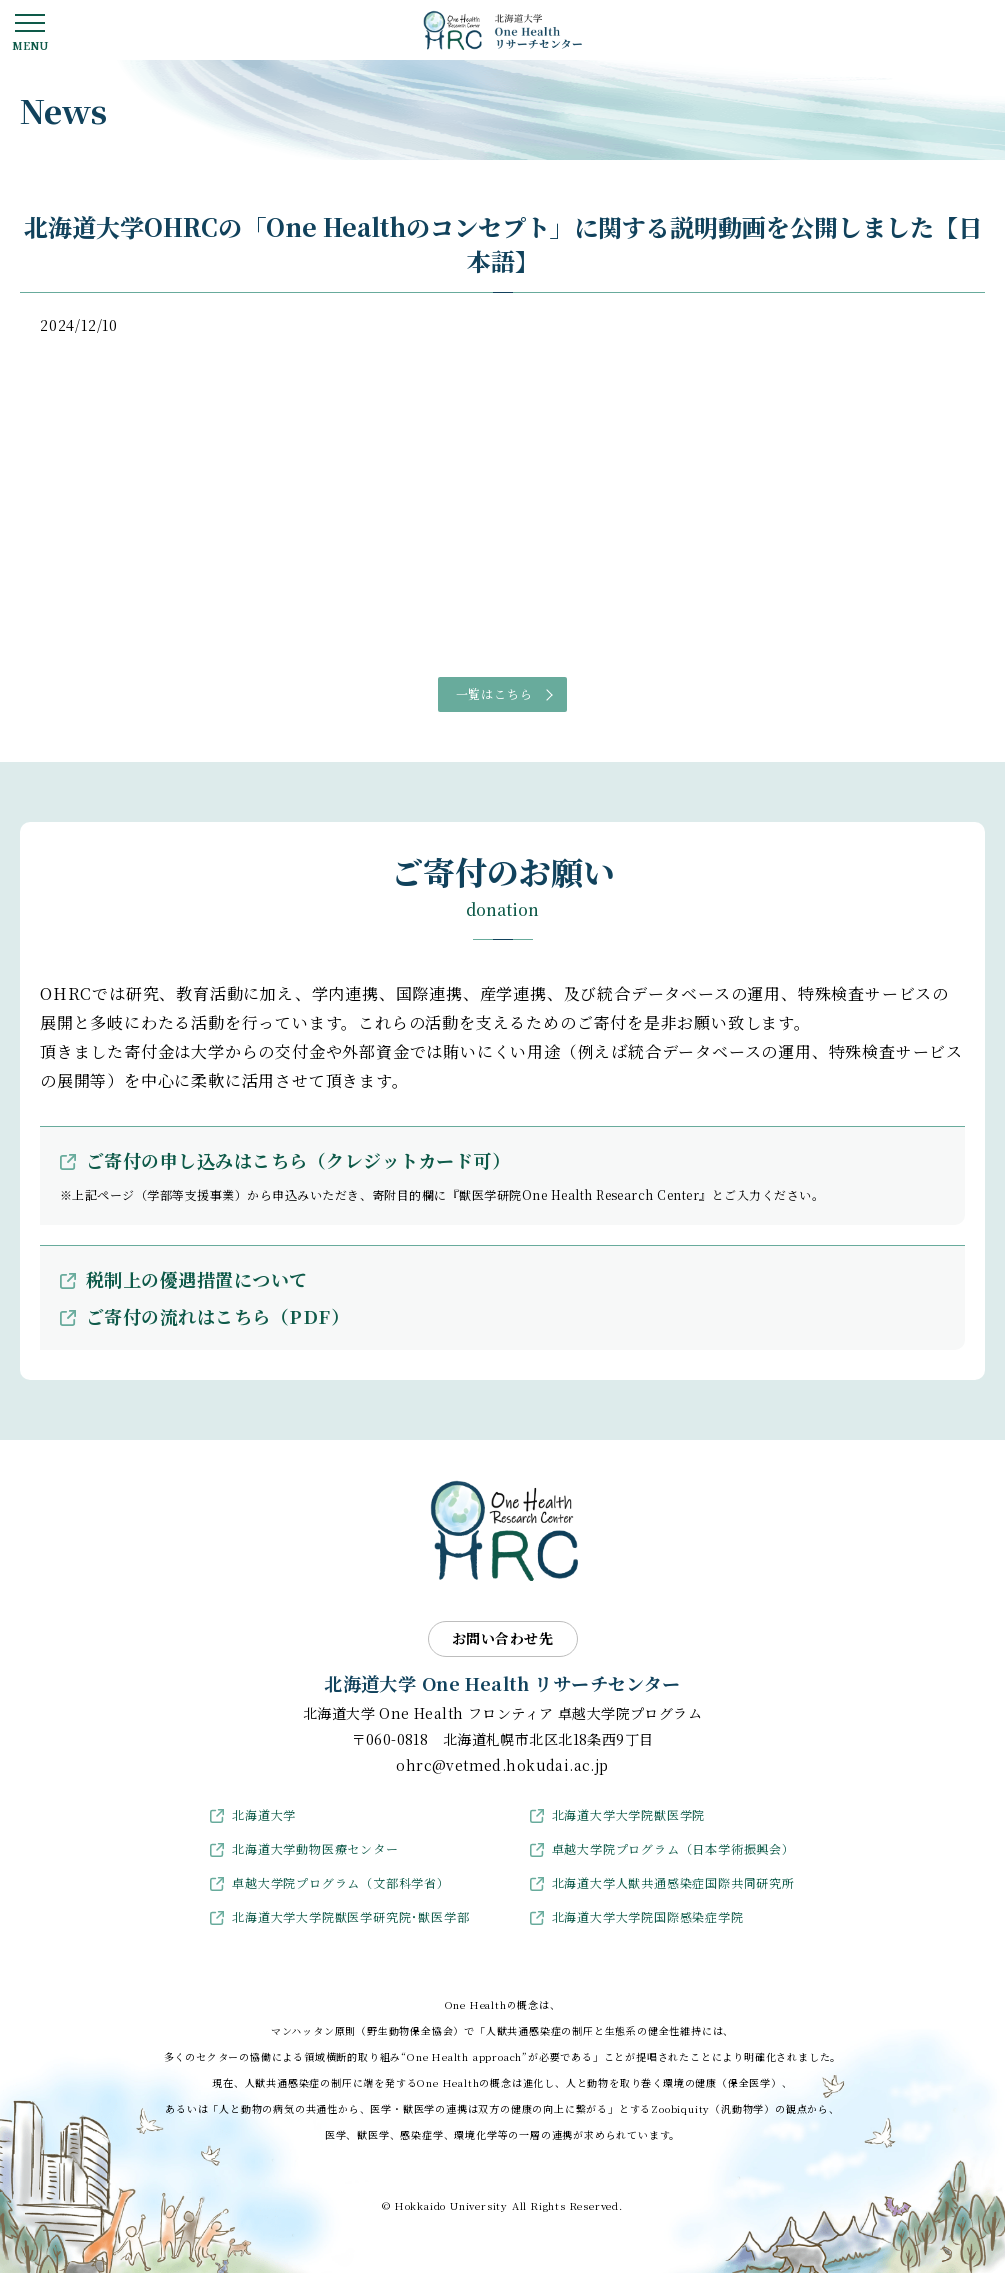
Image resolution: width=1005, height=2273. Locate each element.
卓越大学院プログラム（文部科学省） (341, 1882)
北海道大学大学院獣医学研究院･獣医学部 (350, 1916)
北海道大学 (264, 1814)
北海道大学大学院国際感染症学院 (648, 1916)
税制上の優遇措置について (197, 1279)
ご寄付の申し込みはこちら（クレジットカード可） (298, 1160)
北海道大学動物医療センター (315, 1848)
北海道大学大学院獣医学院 (629, 1814)
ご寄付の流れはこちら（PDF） (217, 1316)
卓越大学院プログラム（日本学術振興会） (673, 1848)
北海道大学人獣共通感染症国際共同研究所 (673, 1882)
